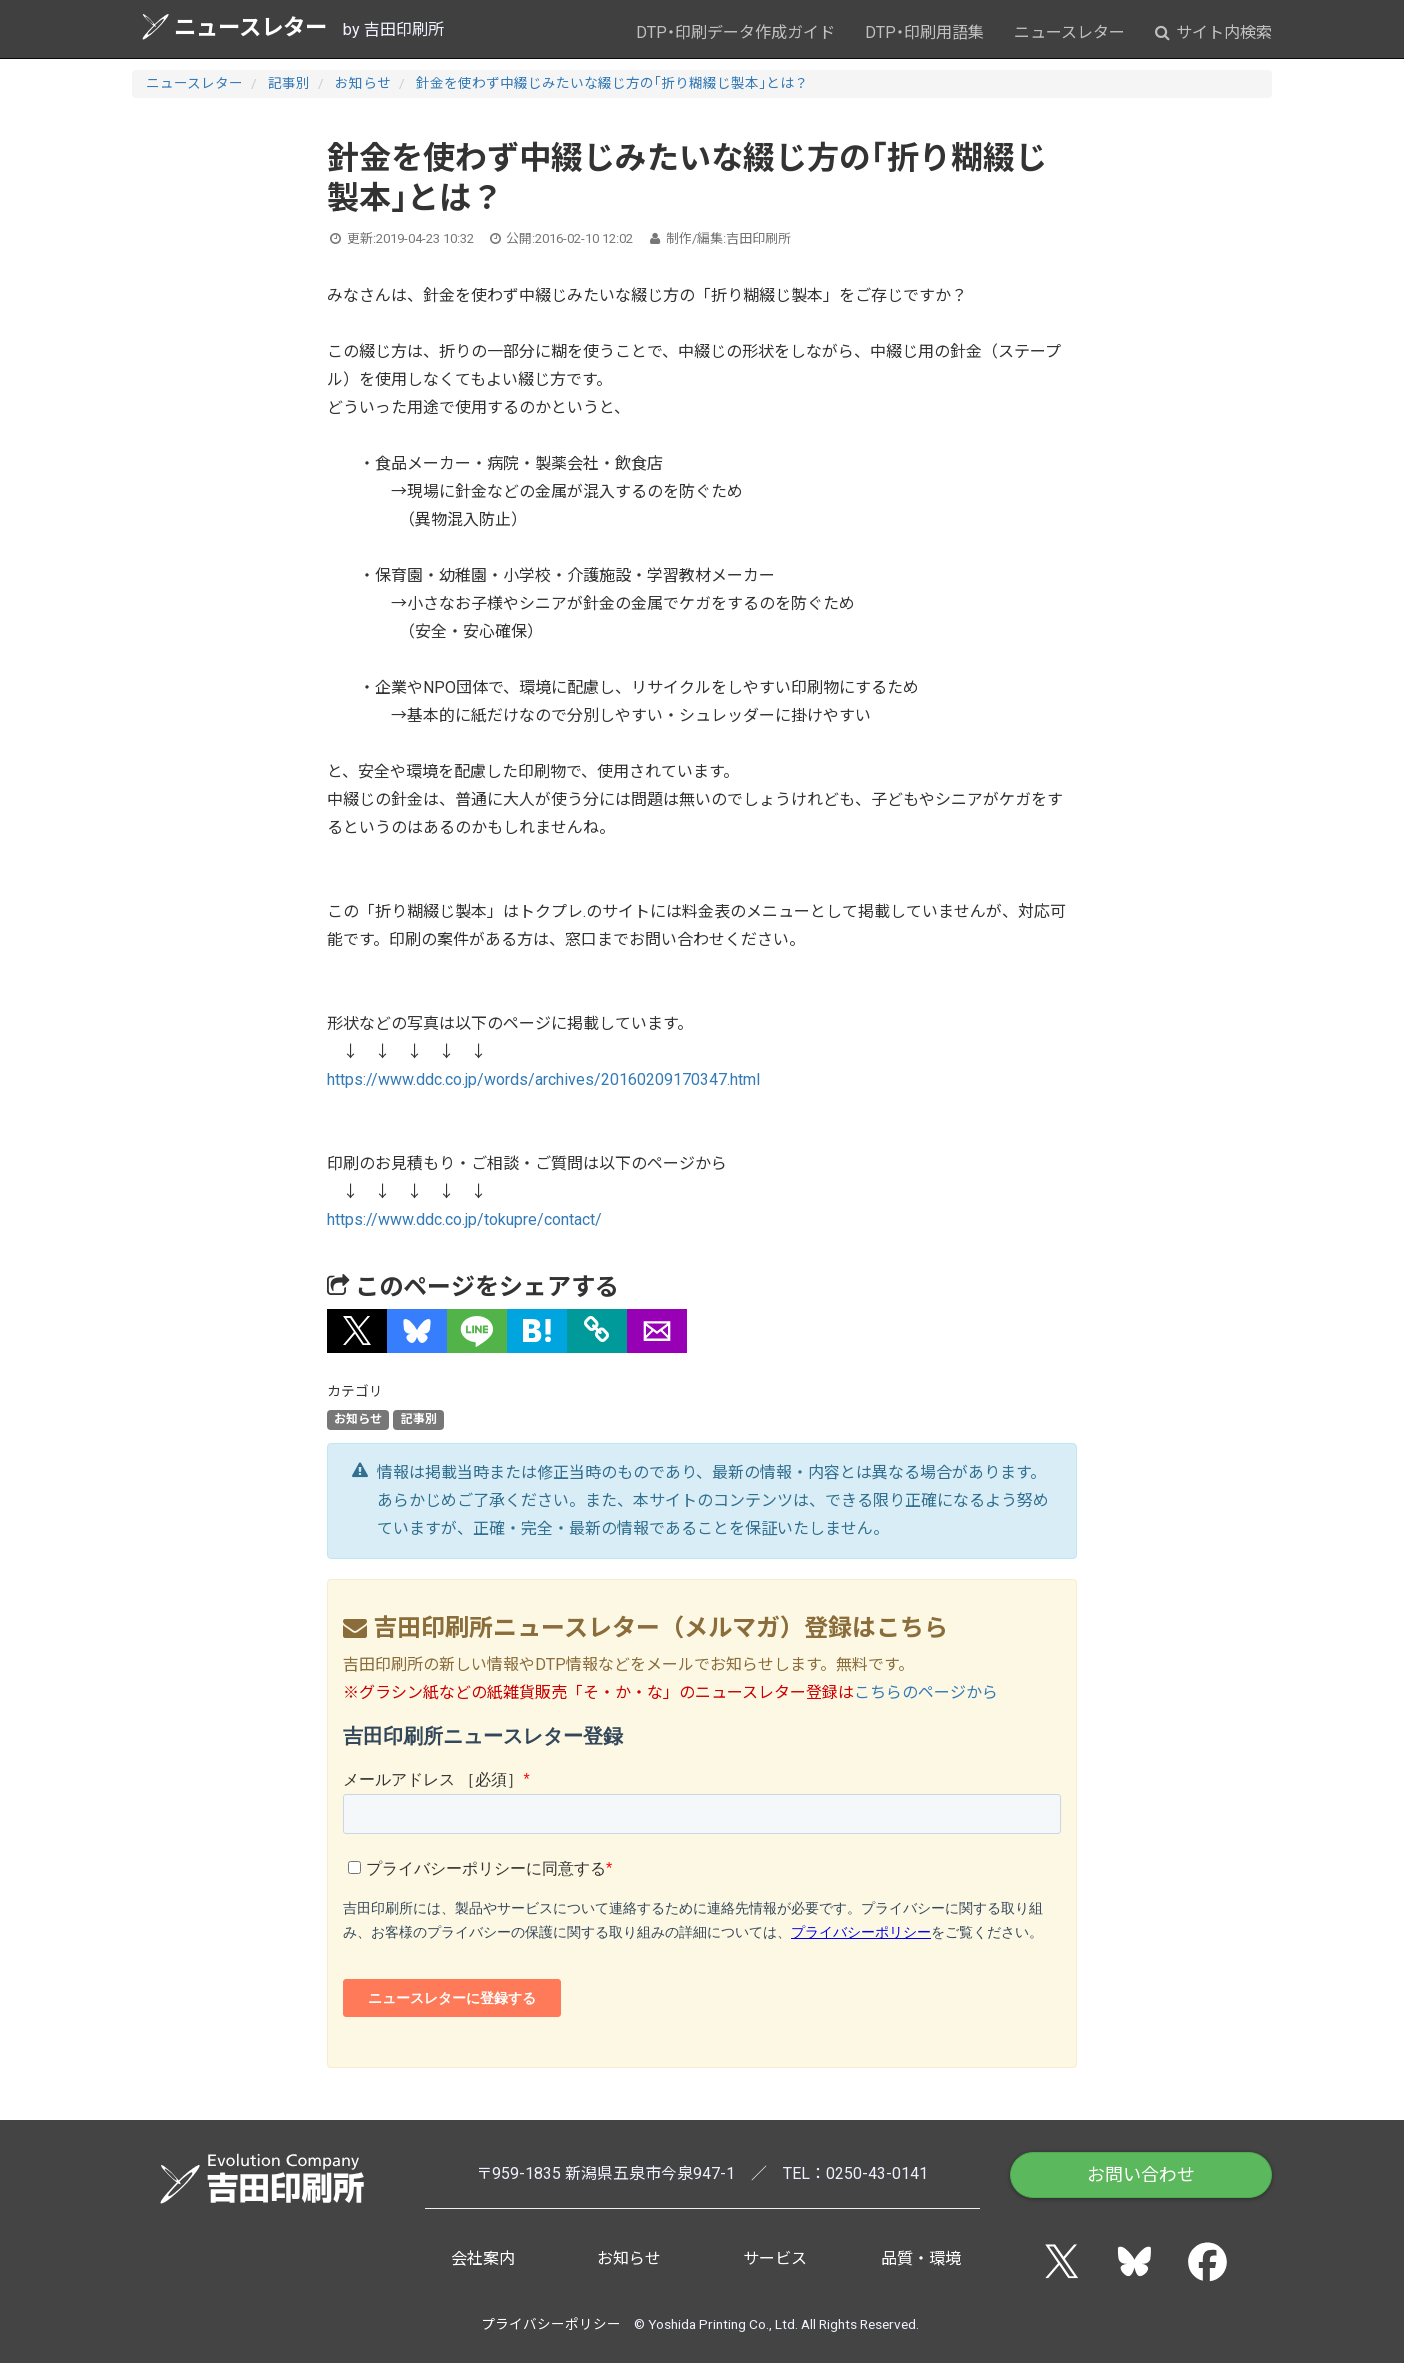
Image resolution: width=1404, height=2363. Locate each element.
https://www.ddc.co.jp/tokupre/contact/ (464, 1219)
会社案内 (483, 2258)
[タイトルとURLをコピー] (597, 1331)
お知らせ (363, 83)
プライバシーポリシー (551, 2324)
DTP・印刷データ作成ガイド (735, 32)
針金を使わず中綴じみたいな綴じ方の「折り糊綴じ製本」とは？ (612, 83)
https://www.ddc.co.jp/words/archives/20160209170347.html (543, 1079)
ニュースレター (234, 26)
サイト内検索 (1213, 32)
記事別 (289, 83)
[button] (357, 1331)
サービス (775, 2258)
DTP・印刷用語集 (924, 32)
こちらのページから (926, 1692)
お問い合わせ (1141, 2174)
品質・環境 (921, 2258)
